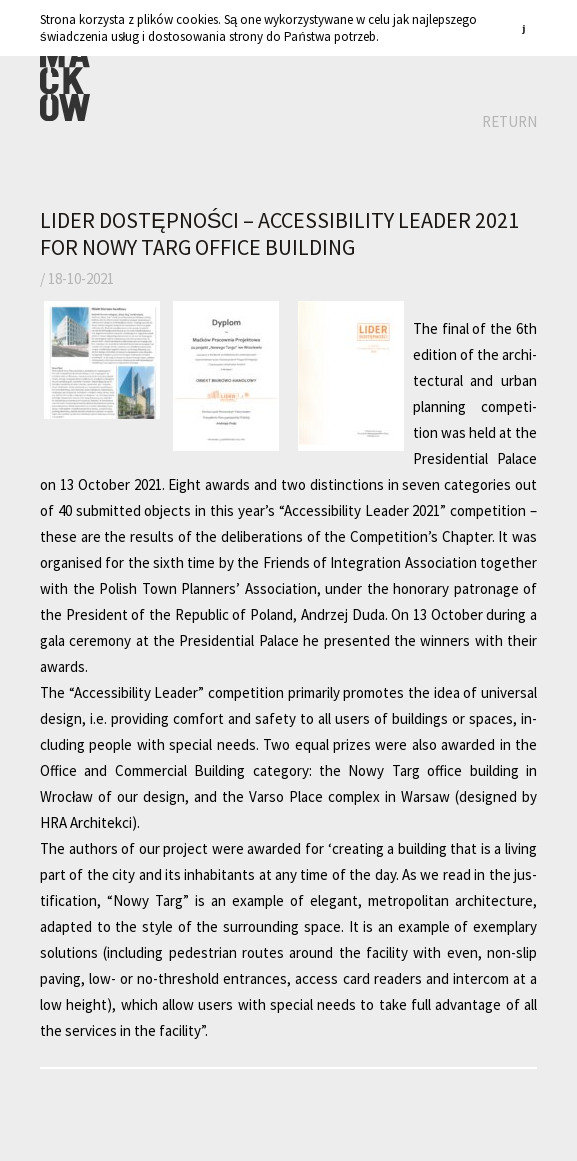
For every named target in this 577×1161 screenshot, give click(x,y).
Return (509, 121)
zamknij (527, 27)
